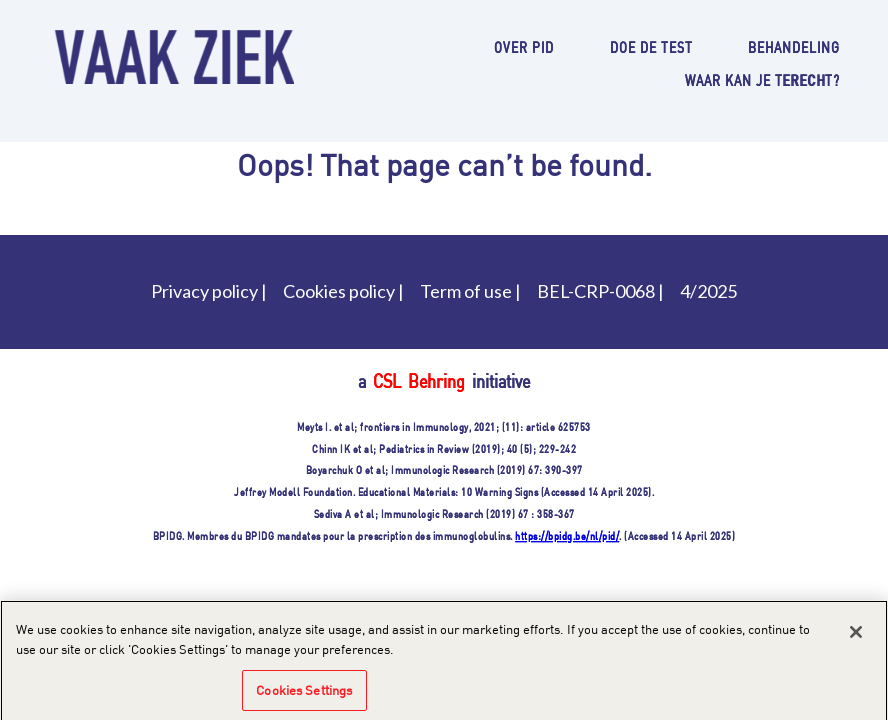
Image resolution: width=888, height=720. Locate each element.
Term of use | (470, 291)
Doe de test (651, 46)
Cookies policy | (343, 291)
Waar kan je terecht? (762, 79)
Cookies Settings (304, 693)
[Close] (856, 636)
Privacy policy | (209, 291)
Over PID (524, 46)
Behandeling (794, 46)
